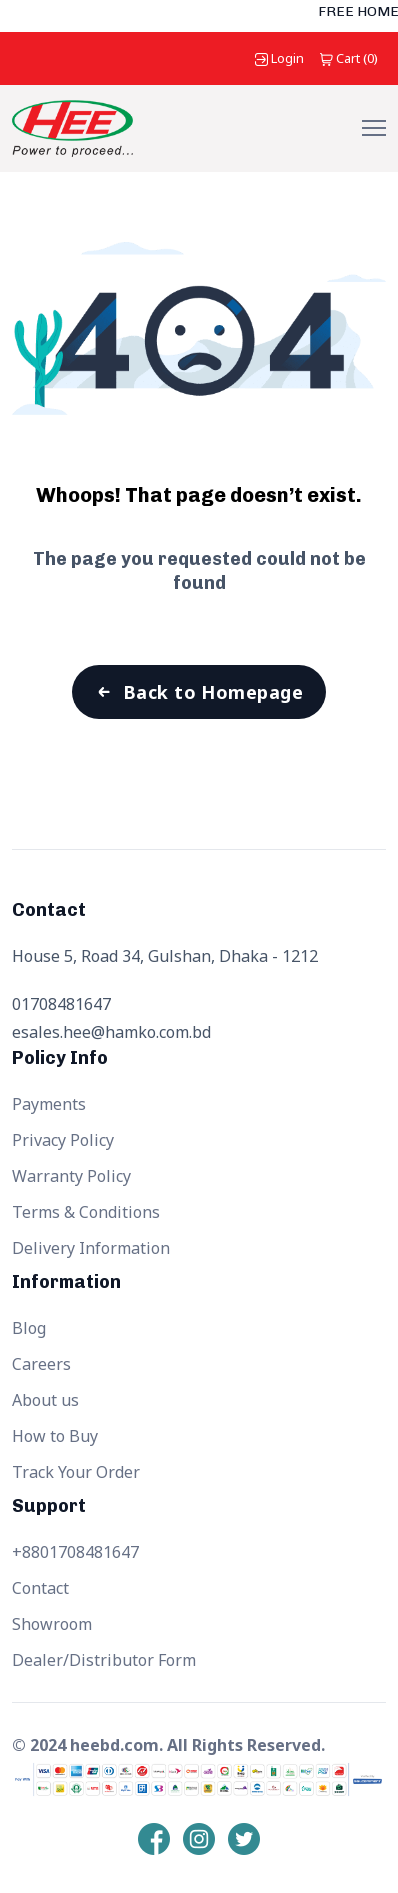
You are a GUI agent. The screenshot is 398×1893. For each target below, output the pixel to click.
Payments (49, 1104)
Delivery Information (91, 1248)
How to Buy (55, 1436)
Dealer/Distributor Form (104, 1660)
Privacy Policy (63, 1140)
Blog (29, 1328)
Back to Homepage (213, 692)
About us (45, 1400)
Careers (41, 1364)
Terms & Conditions (86, 1212)
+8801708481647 (75, 1552)
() (349, 58)
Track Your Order (76, 1472)
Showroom (52, 1624)
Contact (40, 1588)
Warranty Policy (71, 1176)
